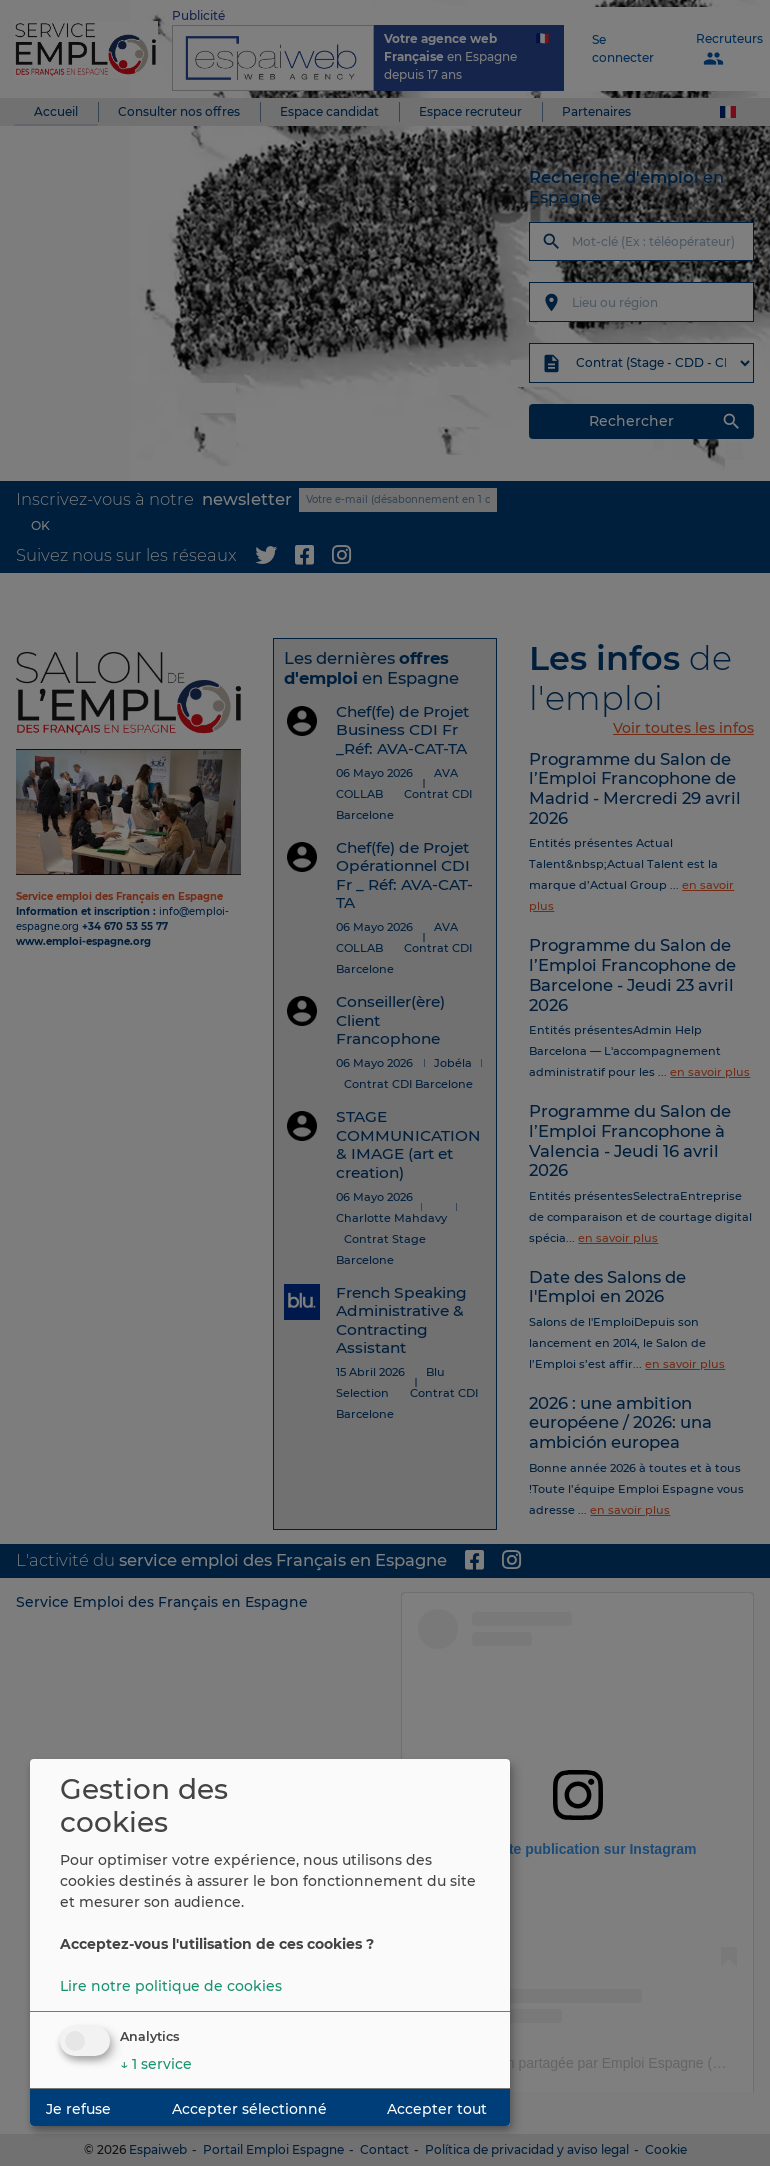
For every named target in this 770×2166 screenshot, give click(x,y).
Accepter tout (437, 2109)
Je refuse (78, 2109)
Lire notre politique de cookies (171, 1986)
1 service (156, 2064)
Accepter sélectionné (249, 2109)
